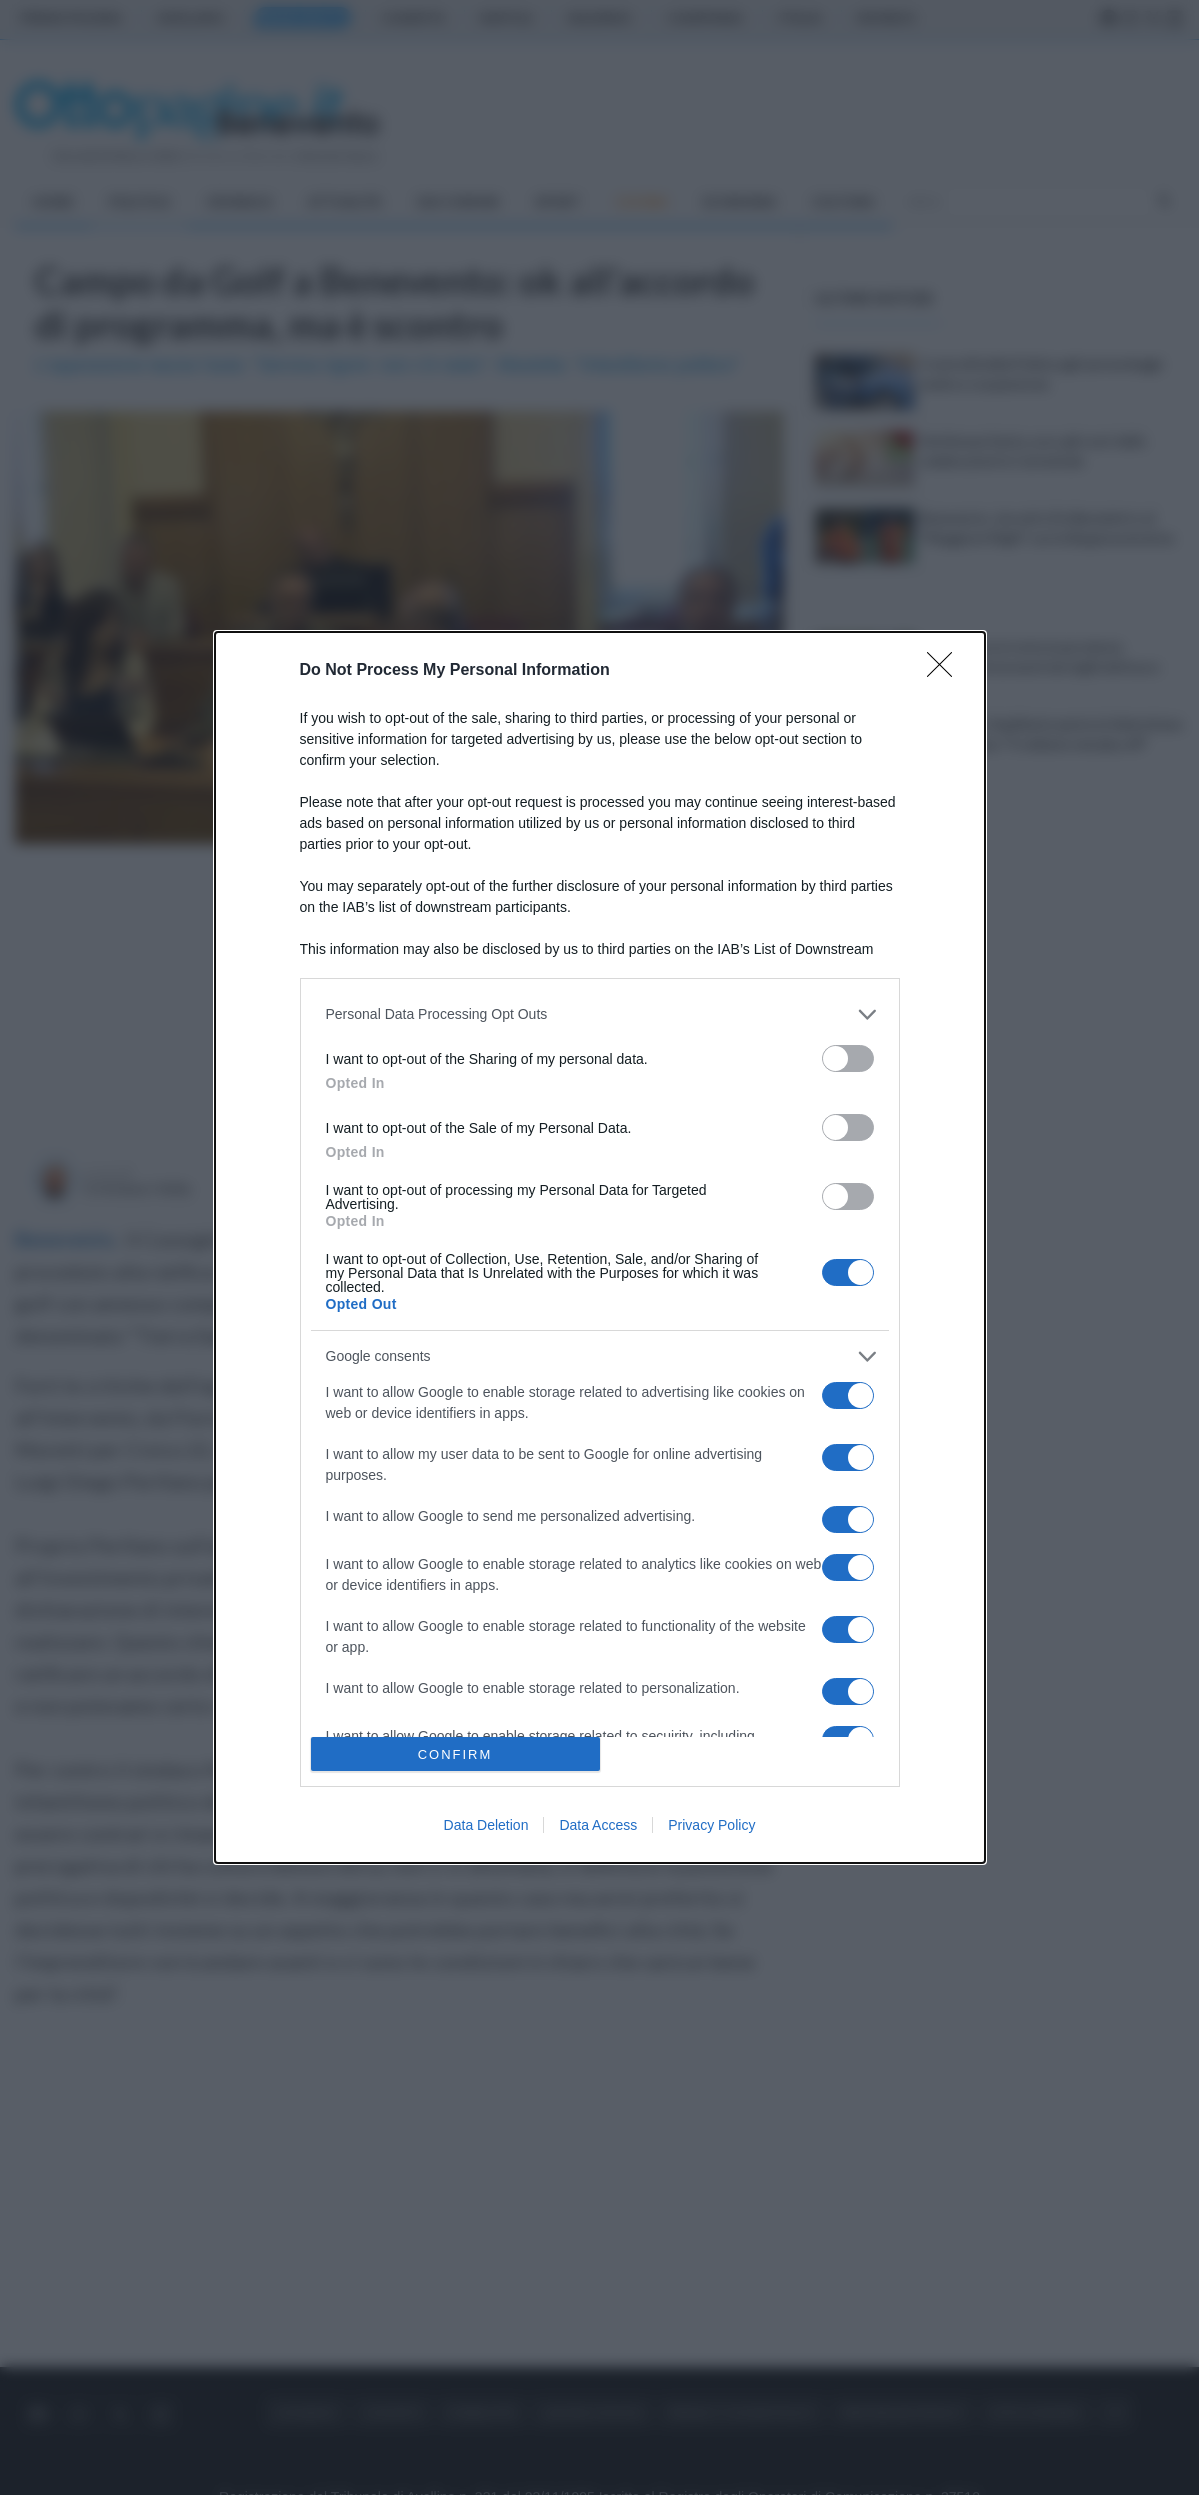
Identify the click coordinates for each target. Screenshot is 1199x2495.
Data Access (598, 1825)
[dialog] (600, 1248)
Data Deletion (486, 1825)
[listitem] (600, 1014)
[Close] (946, 671)
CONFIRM (455, 1754)
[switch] (848, 1058)
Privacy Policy (711, 1825)
